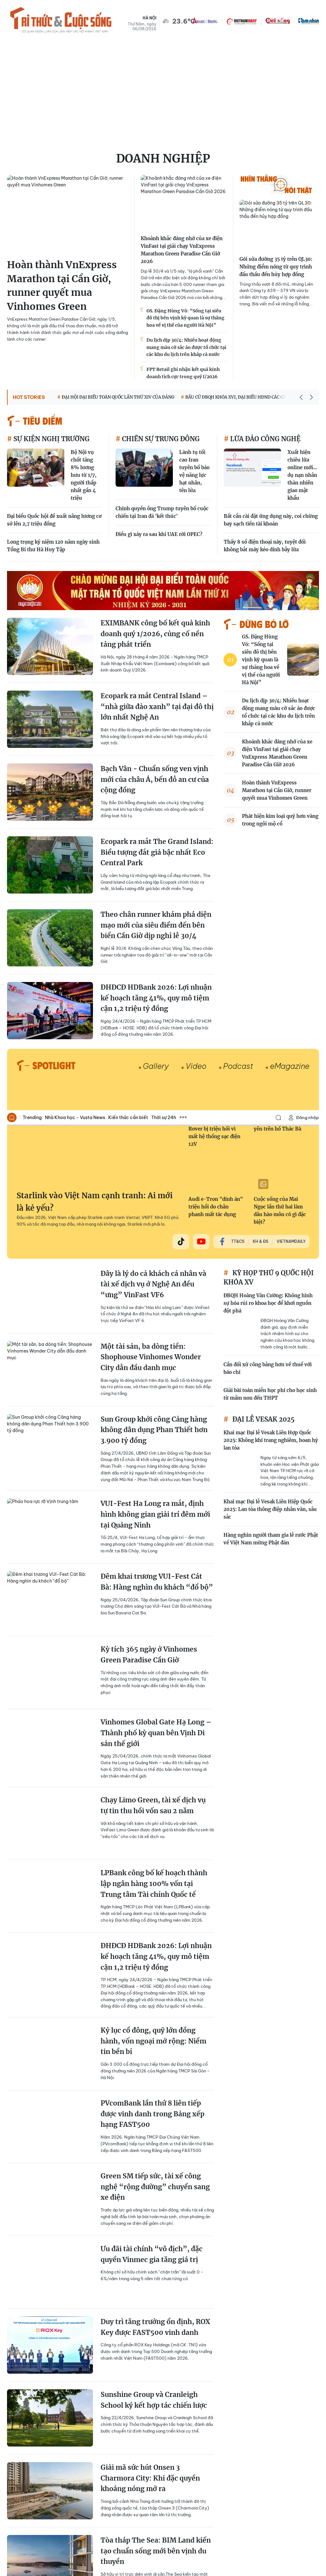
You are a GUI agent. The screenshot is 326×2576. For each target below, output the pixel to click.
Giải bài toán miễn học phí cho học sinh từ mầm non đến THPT (270, 284)
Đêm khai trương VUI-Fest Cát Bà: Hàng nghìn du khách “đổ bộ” (157, 472)
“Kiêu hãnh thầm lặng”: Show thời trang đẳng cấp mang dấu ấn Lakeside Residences (155, 2056)
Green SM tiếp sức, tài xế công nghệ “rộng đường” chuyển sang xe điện (155, 1076)
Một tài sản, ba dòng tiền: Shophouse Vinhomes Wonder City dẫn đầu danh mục (151, 247)
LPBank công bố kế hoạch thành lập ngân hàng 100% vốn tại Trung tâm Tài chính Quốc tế (154, 774)
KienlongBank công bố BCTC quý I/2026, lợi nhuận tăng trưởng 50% (155, 1513)
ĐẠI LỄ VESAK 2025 (262, 309)
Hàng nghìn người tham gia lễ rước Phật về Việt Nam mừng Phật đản (270, 428)
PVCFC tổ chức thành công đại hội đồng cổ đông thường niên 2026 (156, 1687)
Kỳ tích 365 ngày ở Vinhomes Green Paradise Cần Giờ (149, 544)
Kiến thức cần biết (128, 7)
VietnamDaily (291, 131)
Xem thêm (183, 7)
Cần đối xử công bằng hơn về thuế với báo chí (267, 258)
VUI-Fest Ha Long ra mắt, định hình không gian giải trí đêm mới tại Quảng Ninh (155, 404)
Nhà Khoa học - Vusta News (75, 7)
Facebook (297, 2470)
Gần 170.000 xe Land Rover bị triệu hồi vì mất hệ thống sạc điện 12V (214, 22)
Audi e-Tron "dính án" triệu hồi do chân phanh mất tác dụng (215, 96)
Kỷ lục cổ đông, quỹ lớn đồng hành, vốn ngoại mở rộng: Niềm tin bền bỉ (153, 931)
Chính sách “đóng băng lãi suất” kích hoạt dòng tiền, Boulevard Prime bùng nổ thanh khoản (155, 1765)
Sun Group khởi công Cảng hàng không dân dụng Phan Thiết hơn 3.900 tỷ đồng (154, 320)
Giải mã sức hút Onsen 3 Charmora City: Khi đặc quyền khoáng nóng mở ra (150, 1368)
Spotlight (264, 2501)
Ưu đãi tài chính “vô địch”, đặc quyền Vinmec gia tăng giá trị (151, 1144)
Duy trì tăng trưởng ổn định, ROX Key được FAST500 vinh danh (155, 1217)
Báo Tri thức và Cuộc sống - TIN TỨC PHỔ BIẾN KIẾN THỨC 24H (34, 2470)
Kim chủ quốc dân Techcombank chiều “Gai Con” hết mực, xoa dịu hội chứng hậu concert (156, 1838)
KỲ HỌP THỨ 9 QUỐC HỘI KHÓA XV (268, 167)
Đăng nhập (303, 7)
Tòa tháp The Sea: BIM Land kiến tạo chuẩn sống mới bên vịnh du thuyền (156, 1441)
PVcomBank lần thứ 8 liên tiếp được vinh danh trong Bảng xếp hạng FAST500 (152, 1004)
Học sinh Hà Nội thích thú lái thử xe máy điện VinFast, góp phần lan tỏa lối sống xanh (155, 2129)
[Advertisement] (163, 2389)
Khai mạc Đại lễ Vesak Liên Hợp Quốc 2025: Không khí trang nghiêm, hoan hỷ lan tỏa (270, 330)
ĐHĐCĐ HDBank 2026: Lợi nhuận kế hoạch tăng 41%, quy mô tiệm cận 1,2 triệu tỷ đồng (156, 846)
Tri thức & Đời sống (230, 2501)
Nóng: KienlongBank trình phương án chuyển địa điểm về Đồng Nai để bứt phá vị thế (151, 1911)
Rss (313, 2469)
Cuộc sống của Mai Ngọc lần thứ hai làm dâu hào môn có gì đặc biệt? (280, 100)
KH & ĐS (260, 131)
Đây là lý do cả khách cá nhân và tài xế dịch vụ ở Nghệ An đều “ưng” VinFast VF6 (153, 174)
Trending (32, 7)
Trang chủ (12, 7)
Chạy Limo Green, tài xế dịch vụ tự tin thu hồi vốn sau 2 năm (153, 695)
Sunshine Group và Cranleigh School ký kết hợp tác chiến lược (154, 1289)
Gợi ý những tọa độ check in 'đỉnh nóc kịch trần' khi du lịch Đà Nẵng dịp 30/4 (157, 1984)
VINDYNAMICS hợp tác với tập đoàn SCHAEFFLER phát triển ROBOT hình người (151, 2275)
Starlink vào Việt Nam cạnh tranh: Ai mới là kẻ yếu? (95, 92)
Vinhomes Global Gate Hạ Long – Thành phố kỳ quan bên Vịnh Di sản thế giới (156, 623)
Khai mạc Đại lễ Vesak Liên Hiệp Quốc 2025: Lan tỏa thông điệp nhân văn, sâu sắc (270, 399)
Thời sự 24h (163, 7)
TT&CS (237, 131)
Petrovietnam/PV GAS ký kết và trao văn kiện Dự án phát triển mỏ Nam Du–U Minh (157, 2202)
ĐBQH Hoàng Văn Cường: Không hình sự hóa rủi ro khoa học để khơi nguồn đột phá (268, 193)
